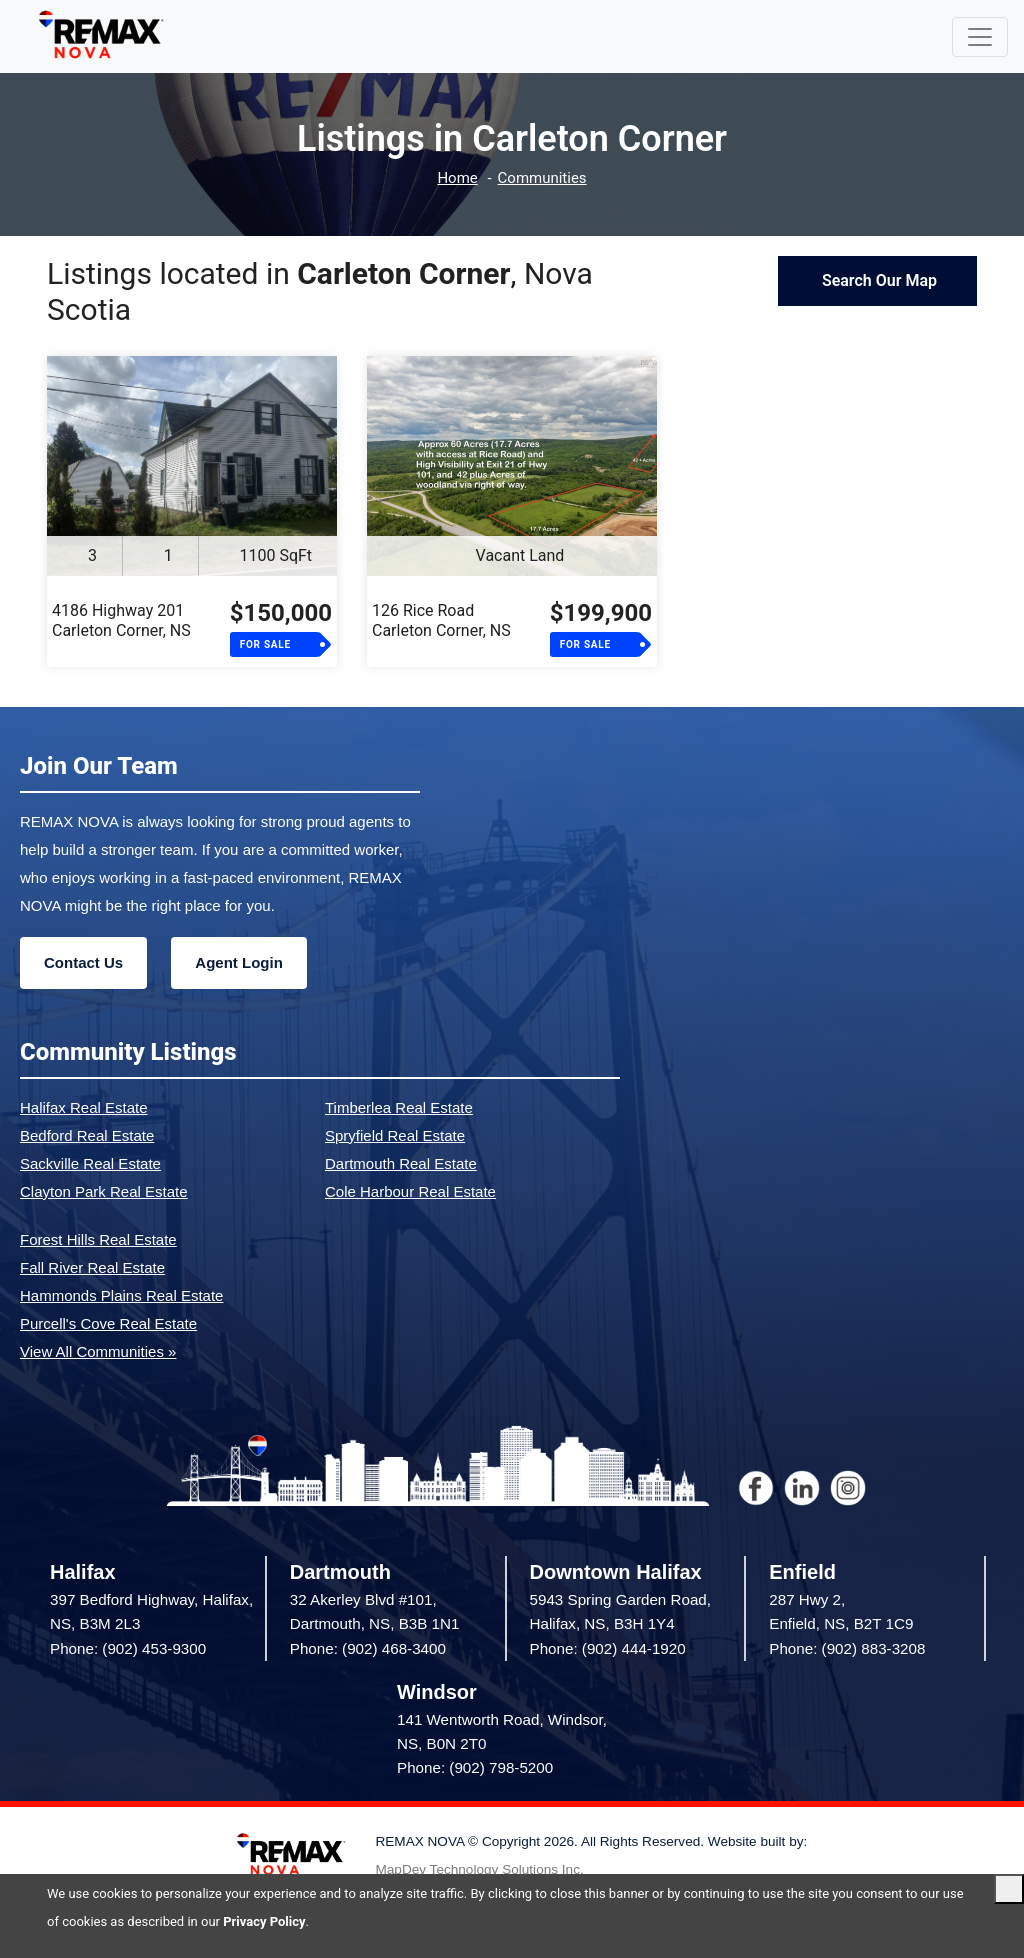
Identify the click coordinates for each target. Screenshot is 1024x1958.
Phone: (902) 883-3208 (847, 1648)
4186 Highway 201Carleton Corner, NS (121, 620)
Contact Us (83, 962)
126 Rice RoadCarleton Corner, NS (441, 620)
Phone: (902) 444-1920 (608, 1648)
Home (457, 178)
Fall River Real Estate (92, 1267)
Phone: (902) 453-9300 (128, 1648)
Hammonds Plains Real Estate (121, 1295)
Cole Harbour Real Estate (410, 1191)
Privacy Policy (264, 1921)
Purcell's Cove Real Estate (108, 1323)
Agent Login (238, 962)
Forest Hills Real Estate (98, 1239)
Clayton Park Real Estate (104, 1191)
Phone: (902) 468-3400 (368, 1648)
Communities (542, 178)
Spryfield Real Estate (395, 1135)
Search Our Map (877, 280)
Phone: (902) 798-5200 (475, 1767)
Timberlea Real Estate (399, 1107)
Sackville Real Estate (90, 1163)
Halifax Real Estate (84, 1107)
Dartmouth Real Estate (401, 1163)
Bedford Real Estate (87, 1135)
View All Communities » (98, 1351)
